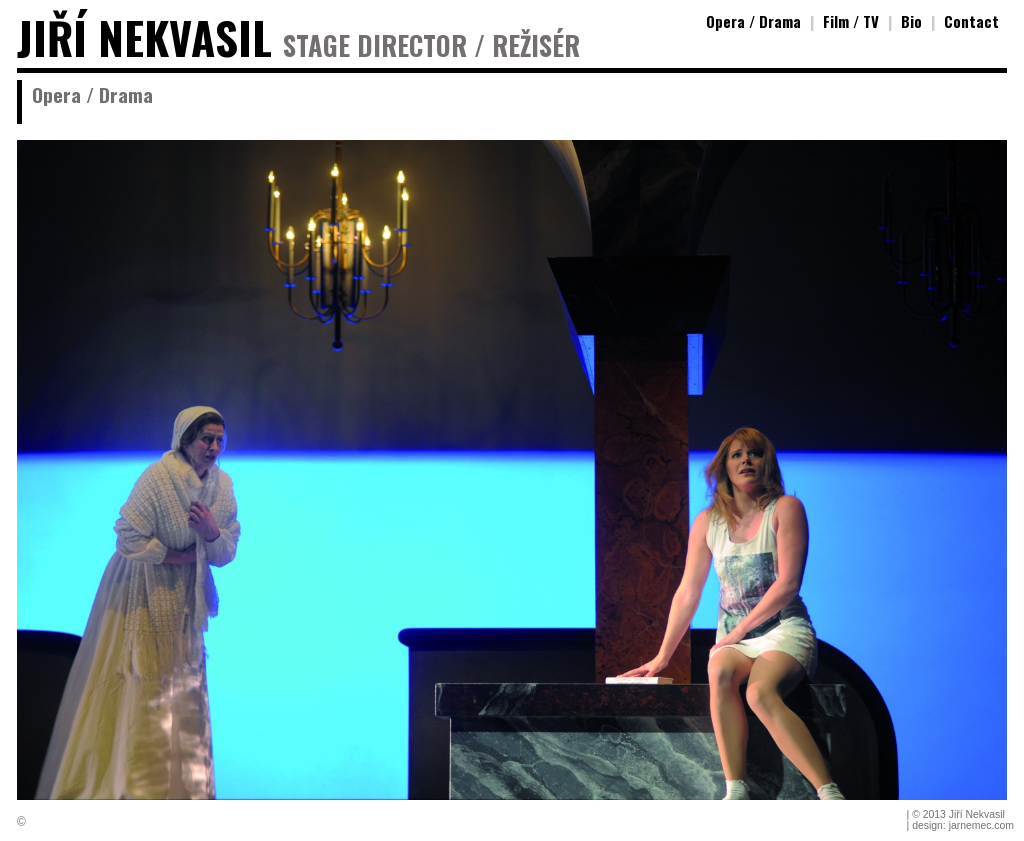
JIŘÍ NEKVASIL (144, 37)
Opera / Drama (753, 21)
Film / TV (851, 21)
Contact (971, 21)
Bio (911, 21)
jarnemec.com (981, 825)
